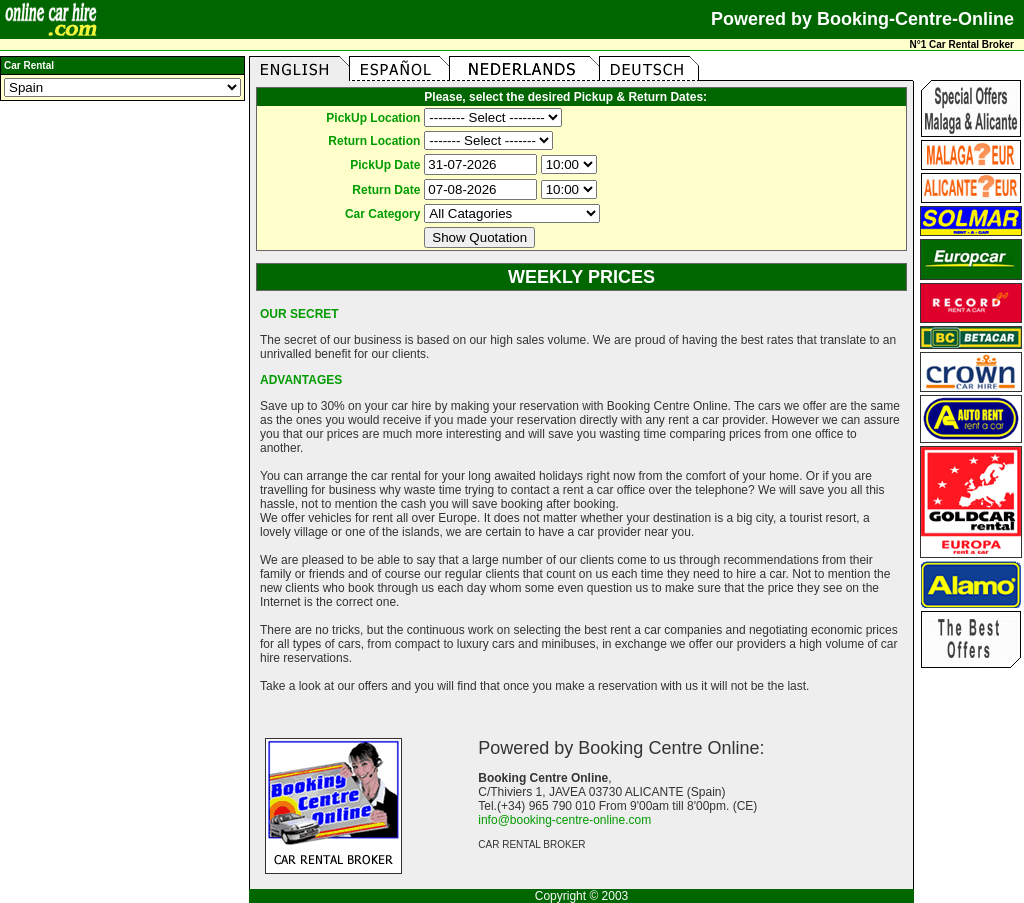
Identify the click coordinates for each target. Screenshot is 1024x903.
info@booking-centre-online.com (564, 820)
